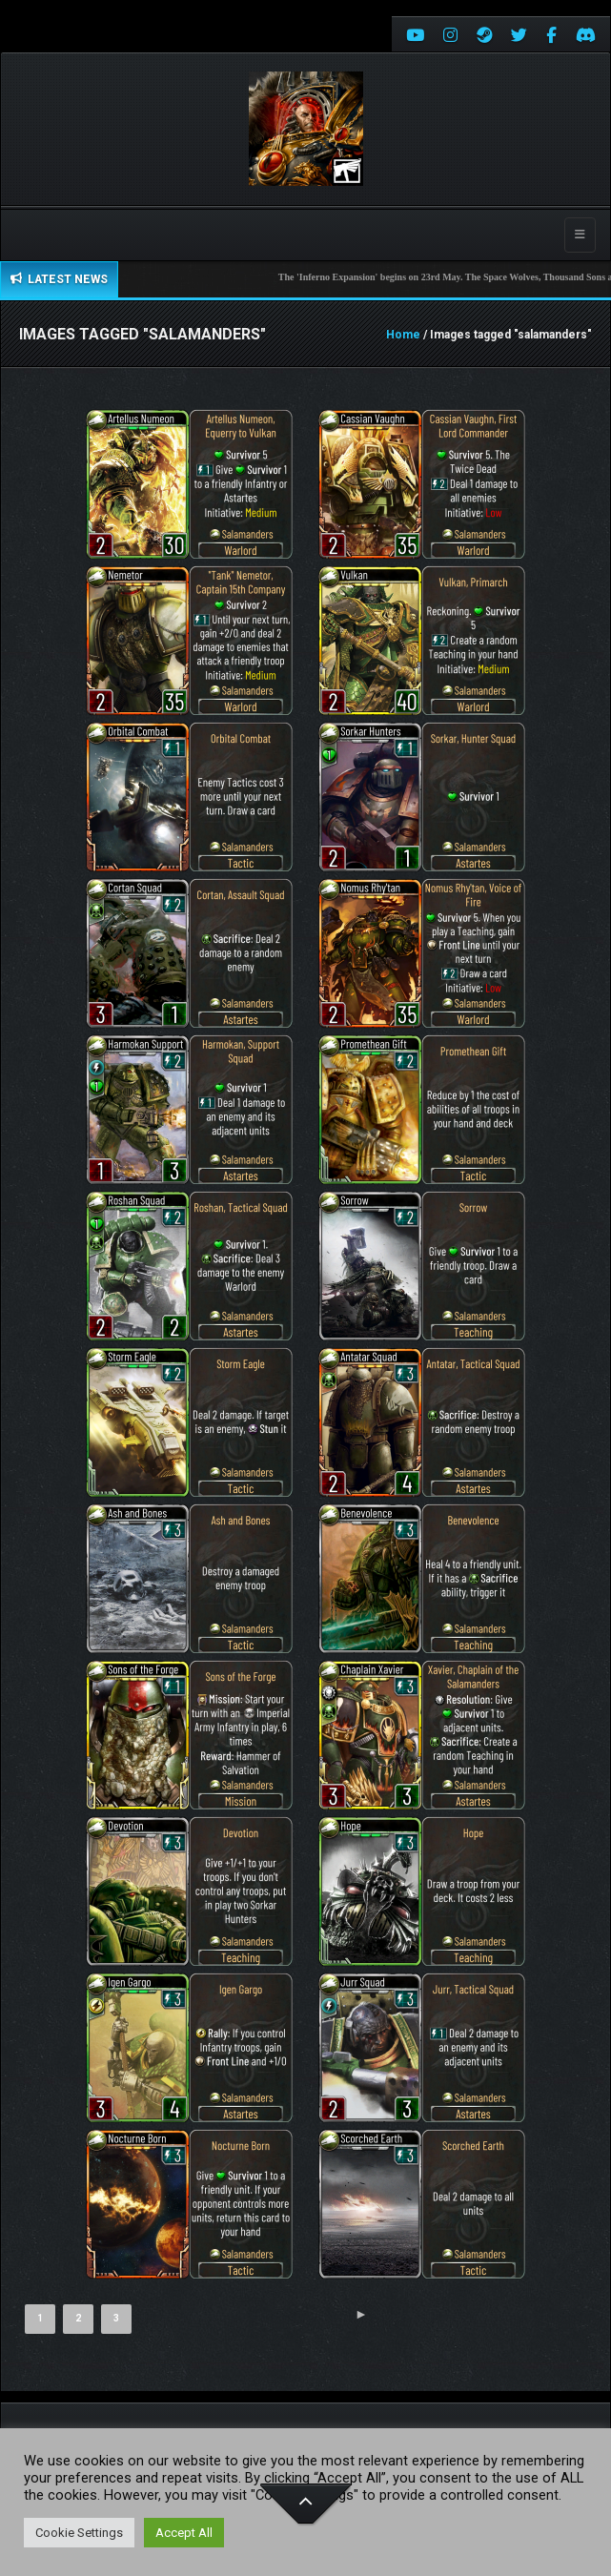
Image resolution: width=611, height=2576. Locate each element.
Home (403, 334)
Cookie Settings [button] (79, 2532)
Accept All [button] (184, 2532)
